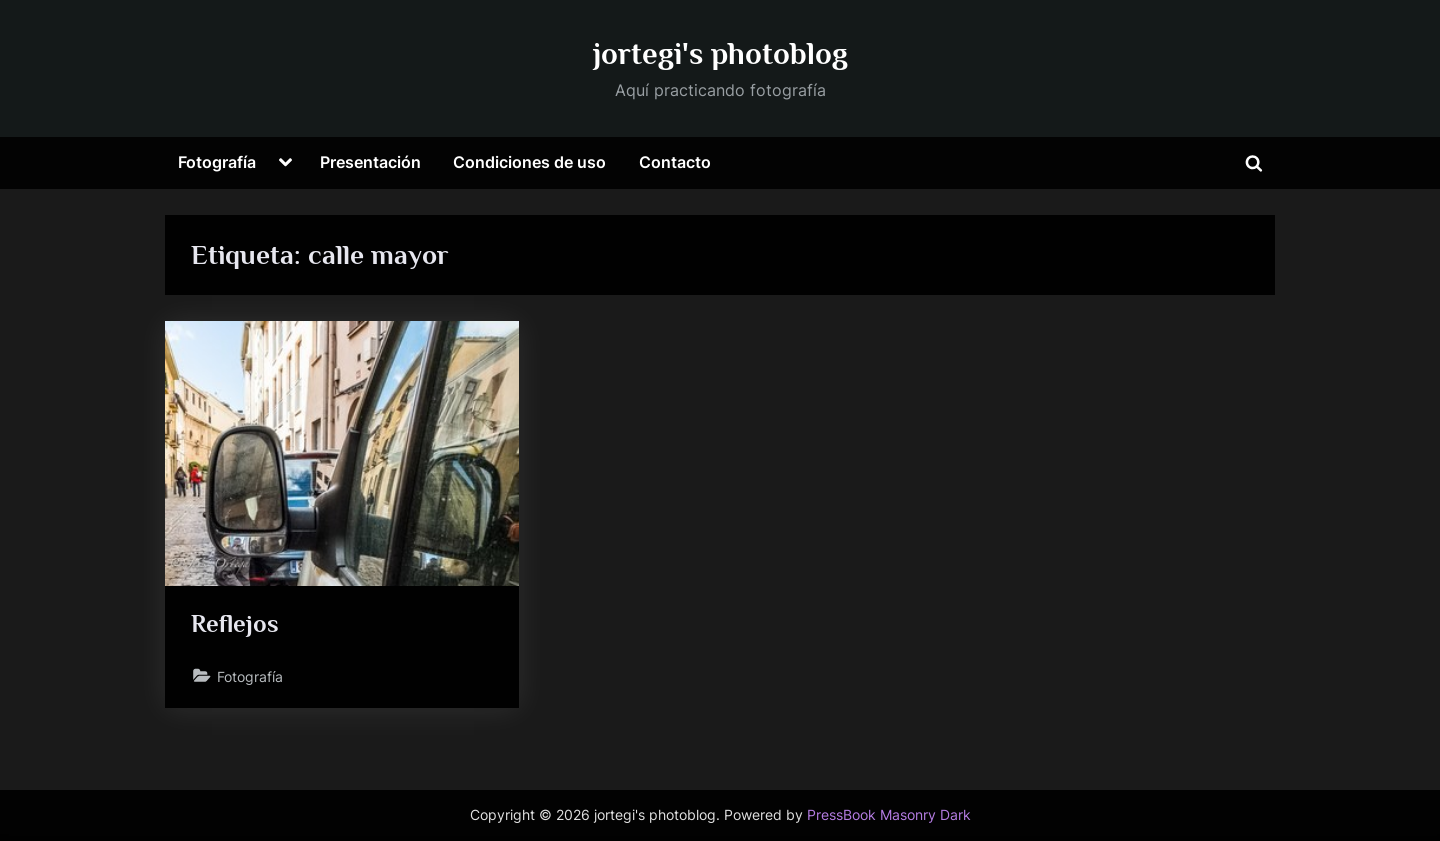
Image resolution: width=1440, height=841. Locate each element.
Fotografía (217, 162)
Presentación (370, 162)
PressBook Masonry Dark (889, 815)
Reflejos (235, 623)
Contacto (675, 162)
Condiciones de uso (529, 162)
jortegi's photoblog (720, 53)
